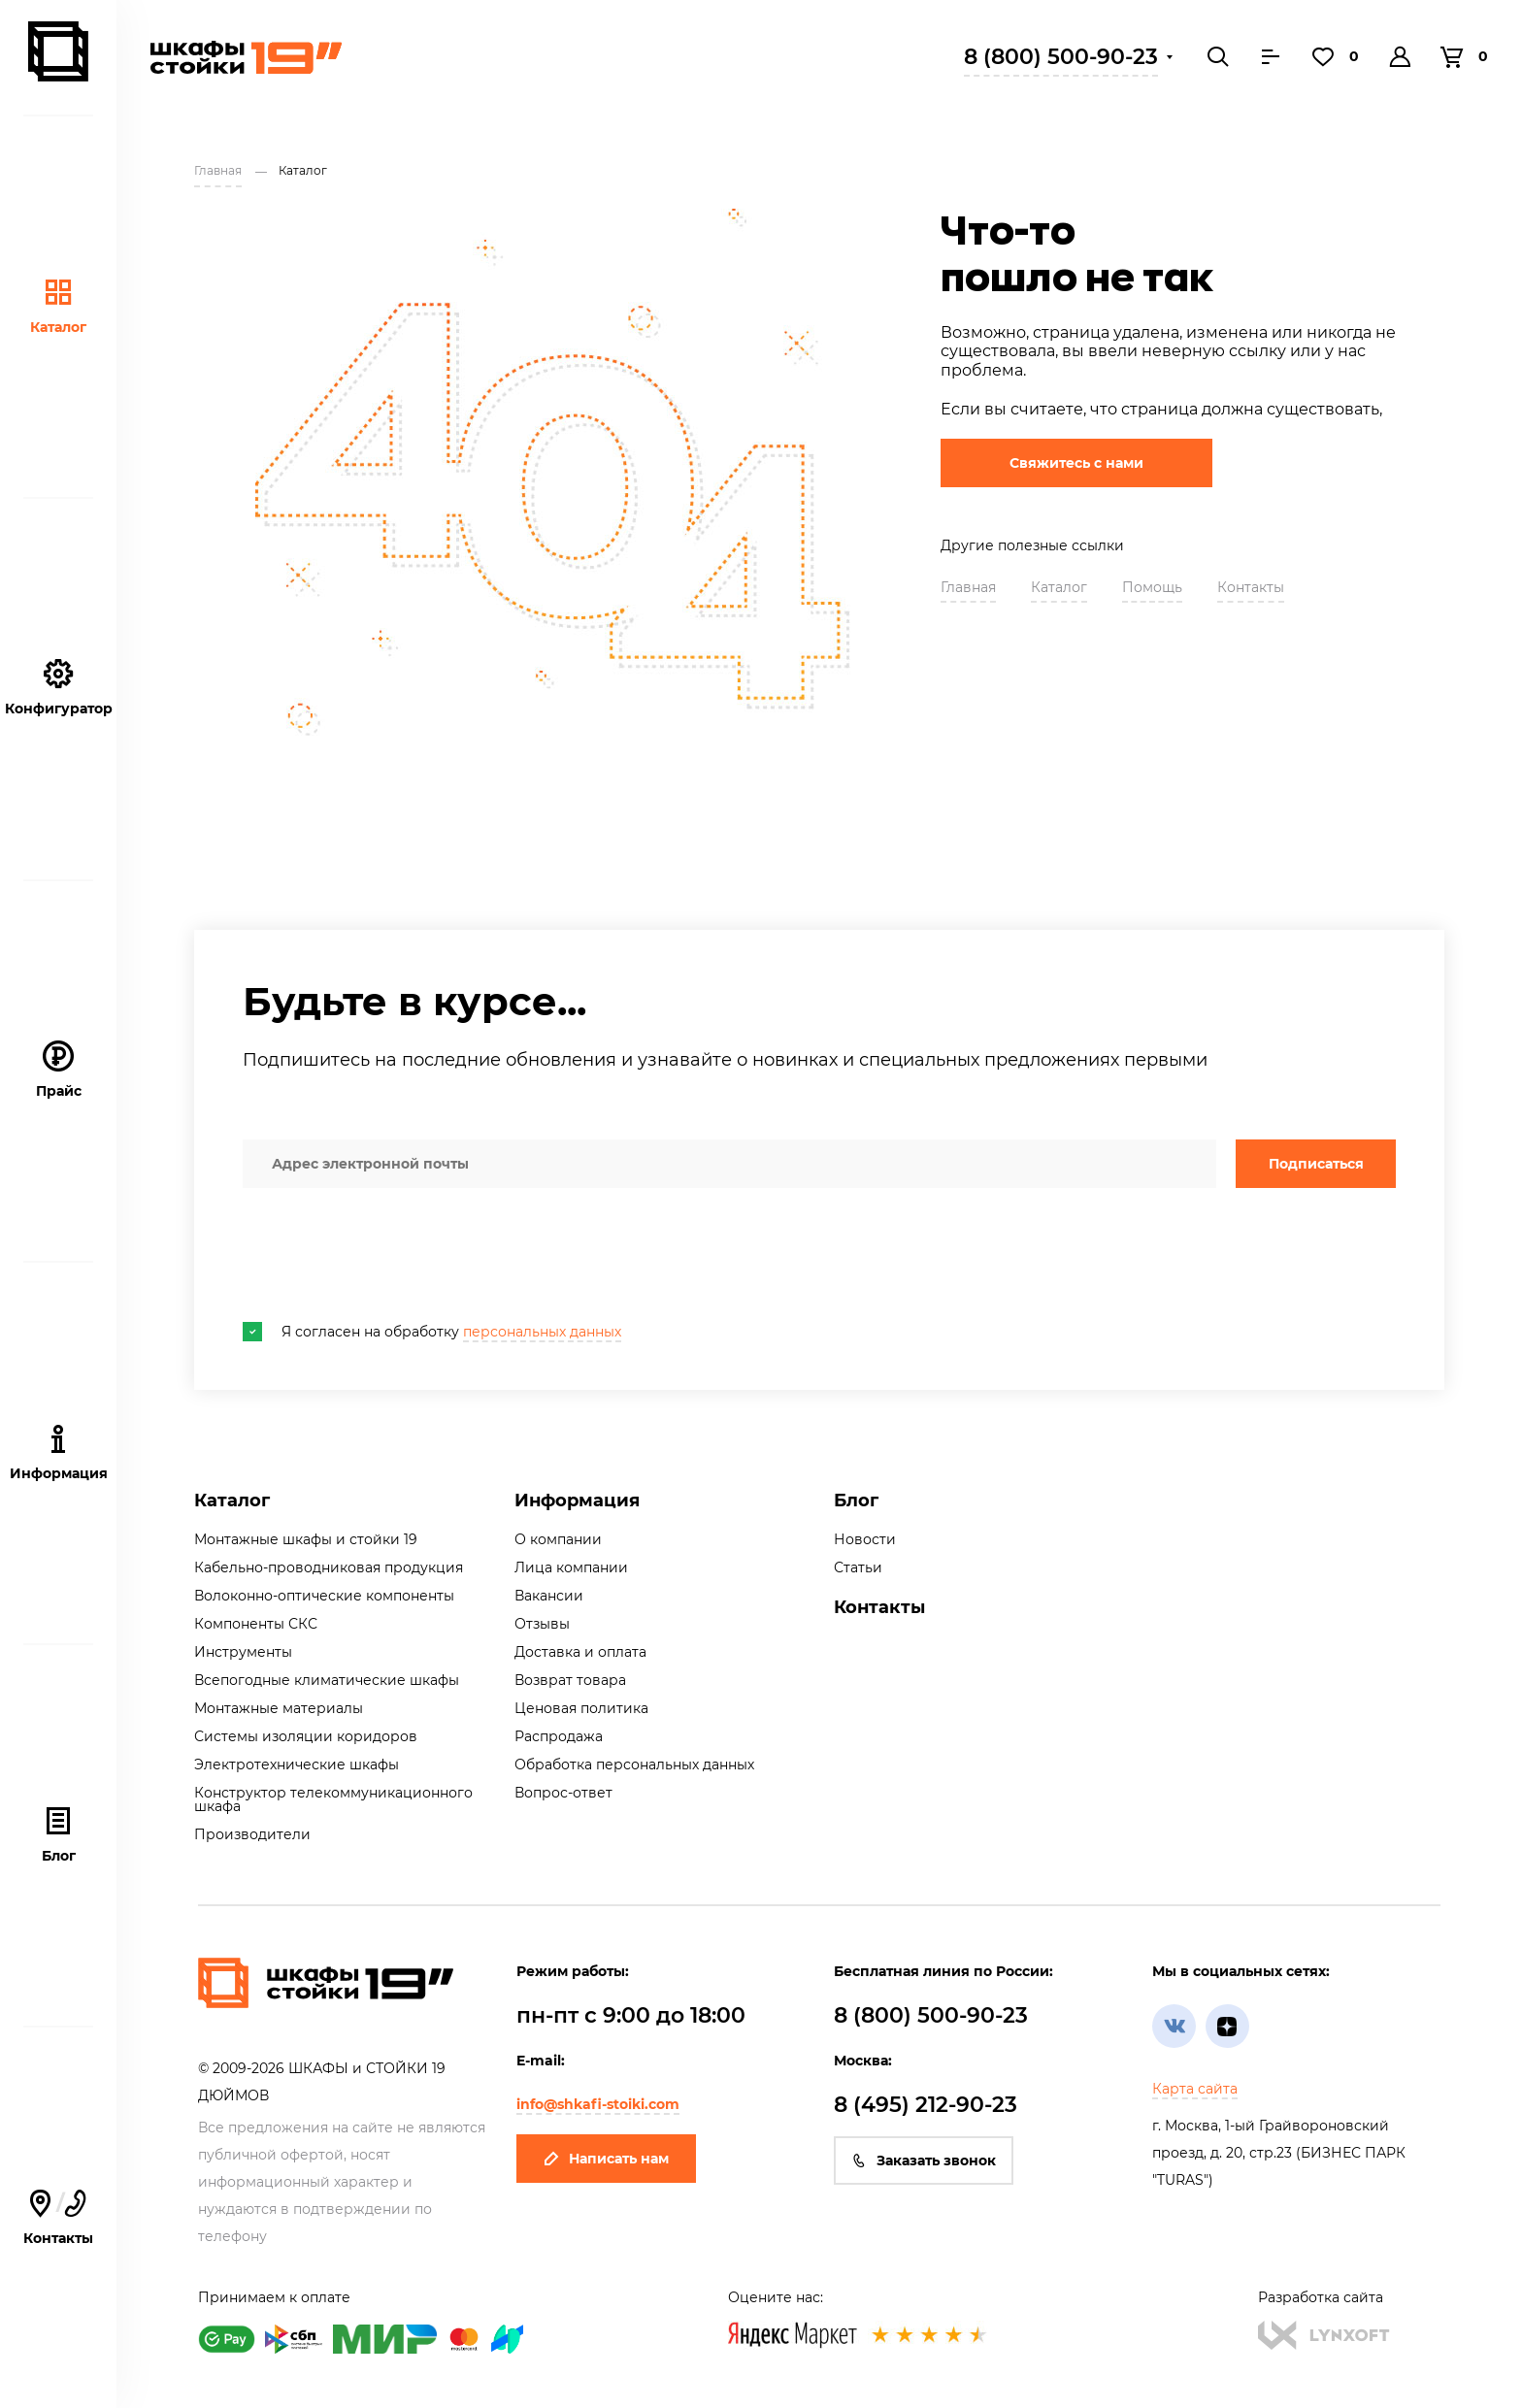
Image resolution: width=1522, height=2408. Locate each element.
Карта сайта (1195, 2088)
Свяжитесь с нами (1076, 463)
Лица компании (571, 1567)
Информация (577, 1500)
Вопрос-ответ (563, 1792)
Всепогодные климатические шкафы (326, 1680)
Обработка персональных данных (634, 1764)
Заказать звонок (923, 2160)
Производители (252, 1834)
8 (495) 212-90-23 (925, 2105)
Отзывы (542, 1624)
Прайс (59, 1070)
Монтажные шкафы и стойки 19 (305, 1539)
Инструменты (243, 1652)
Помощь (1152, 587)
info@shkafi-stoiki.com (597, 2104)
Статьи (858, 1567)
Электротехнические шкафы (296, 1764)
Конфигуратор (59, 687)
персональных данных (542, 1331)
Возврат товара (570, 1680)
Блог (59, 1834)
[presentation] (390, 1255)
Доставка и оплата (580, 1652)
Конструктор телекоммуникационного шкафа (333, 1799)
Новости (865, 1539)
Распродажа (558, 1736)
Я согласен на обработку (432, 1331)
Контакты (58, 2217)
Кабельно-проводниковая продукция (328, 1567)
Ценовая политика (581, 1708)
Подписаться (1316, 1163)
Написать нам (606, 2158)
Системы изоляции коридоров (305, 1736)
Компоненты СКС (255, 1624)
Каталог (58, 306)
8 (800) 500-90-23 (1061, 57)
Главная (968, 587)
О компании (558, 1539)
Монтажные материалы (278, 1708)
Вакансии (548, 1595)
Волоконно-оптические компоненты (324, 1595)
